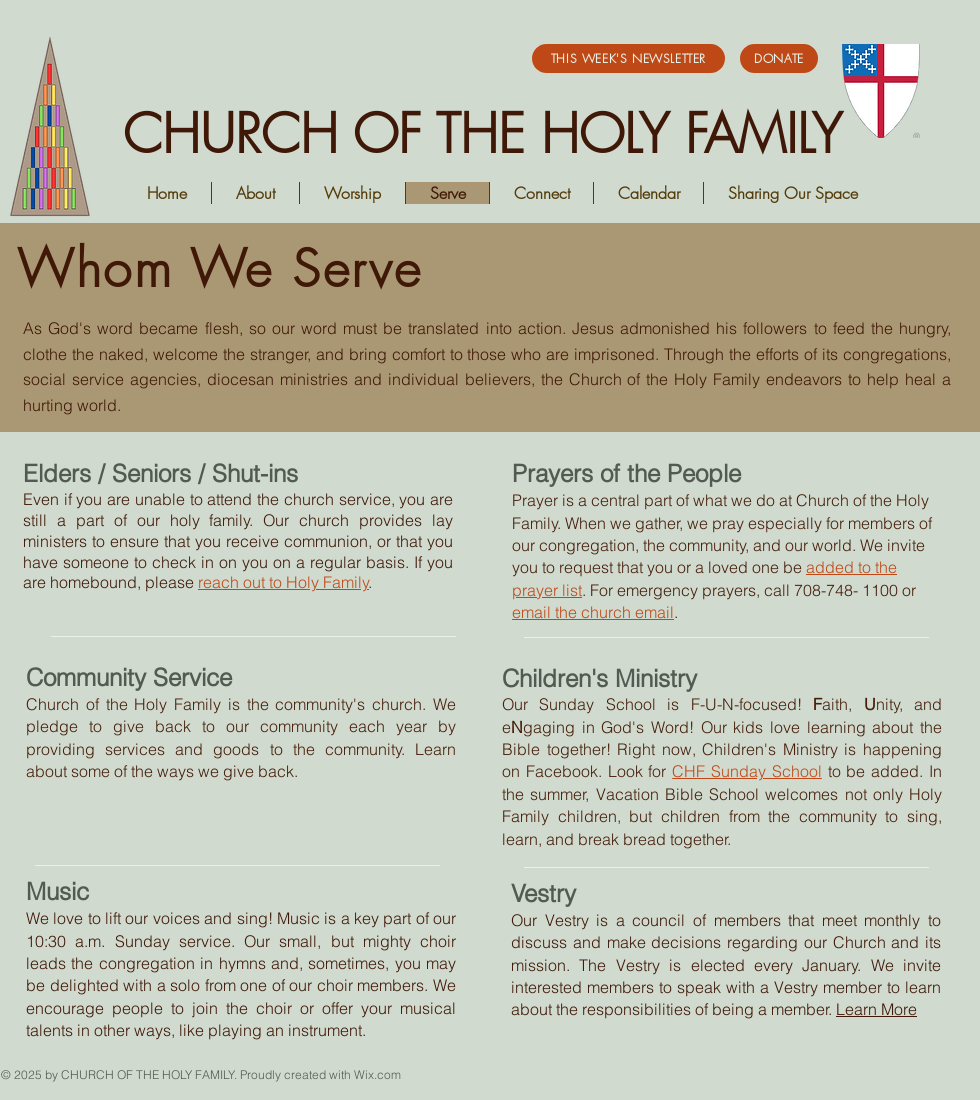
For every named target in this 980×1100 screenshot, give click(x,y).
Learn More (876, 1009)
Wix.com (377, 1074)
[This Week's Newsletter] (628, 58)
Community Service (129, 677)
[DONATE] (779, 58)
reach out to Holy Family (283, 582)
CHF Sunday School (747, 771)
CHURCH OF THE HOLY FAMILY (482, 133)
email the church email (593, 612)
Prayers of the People (626, 473)
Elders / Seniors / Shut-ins (160, 473)
